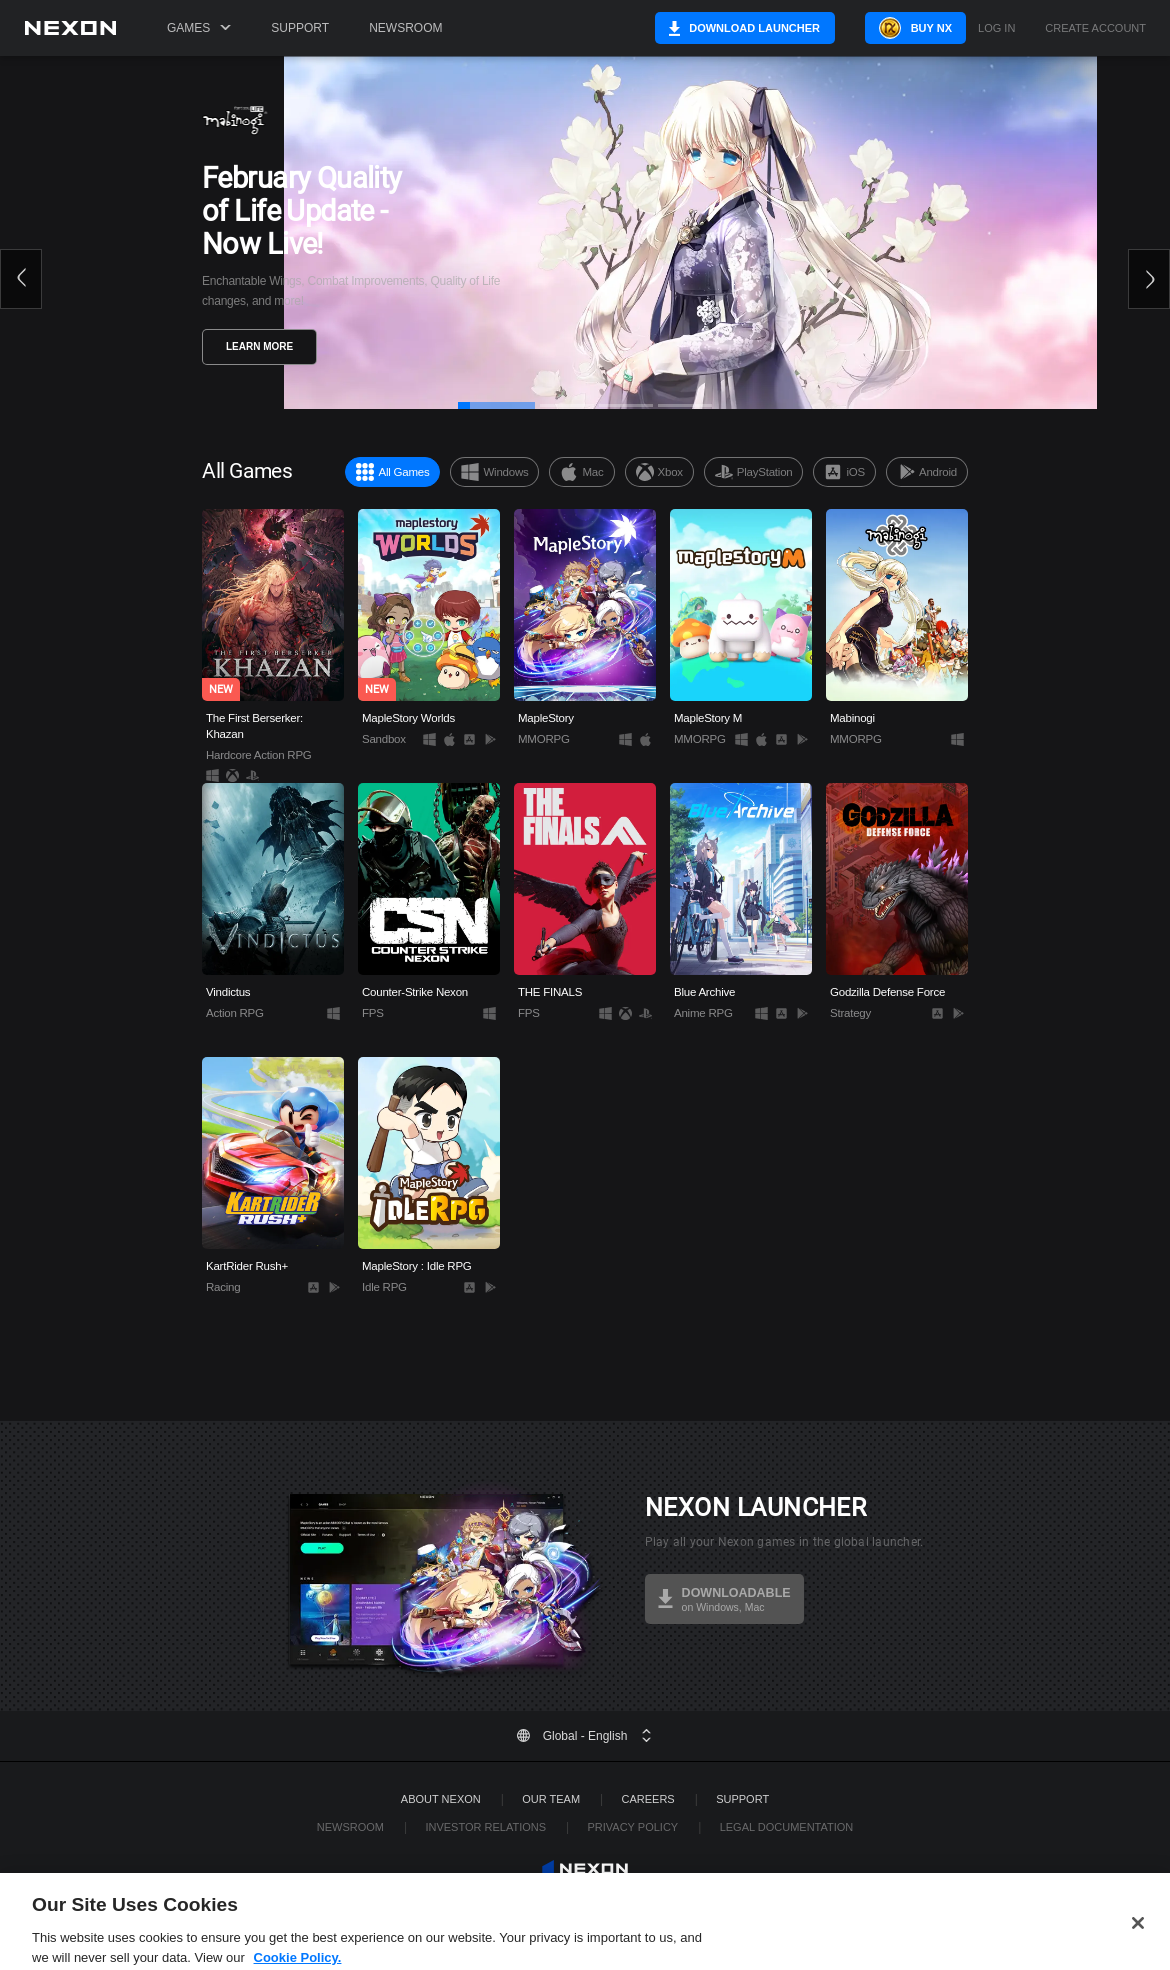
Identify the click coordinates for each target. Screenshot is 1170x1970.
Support (300, 28)
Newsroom (405, 28)
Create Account (1095, 28)
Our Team (551, 1799)
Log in (996, 28)
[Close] (1138, 1940)
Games (199, 28)
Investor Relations (485, 1827)
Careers (648, 1799)
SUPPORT (742, 1799)
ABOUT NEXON (441, 1799)
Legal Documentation (787, 1827)
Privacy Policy (632, 1827)
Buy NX (913, 28)
